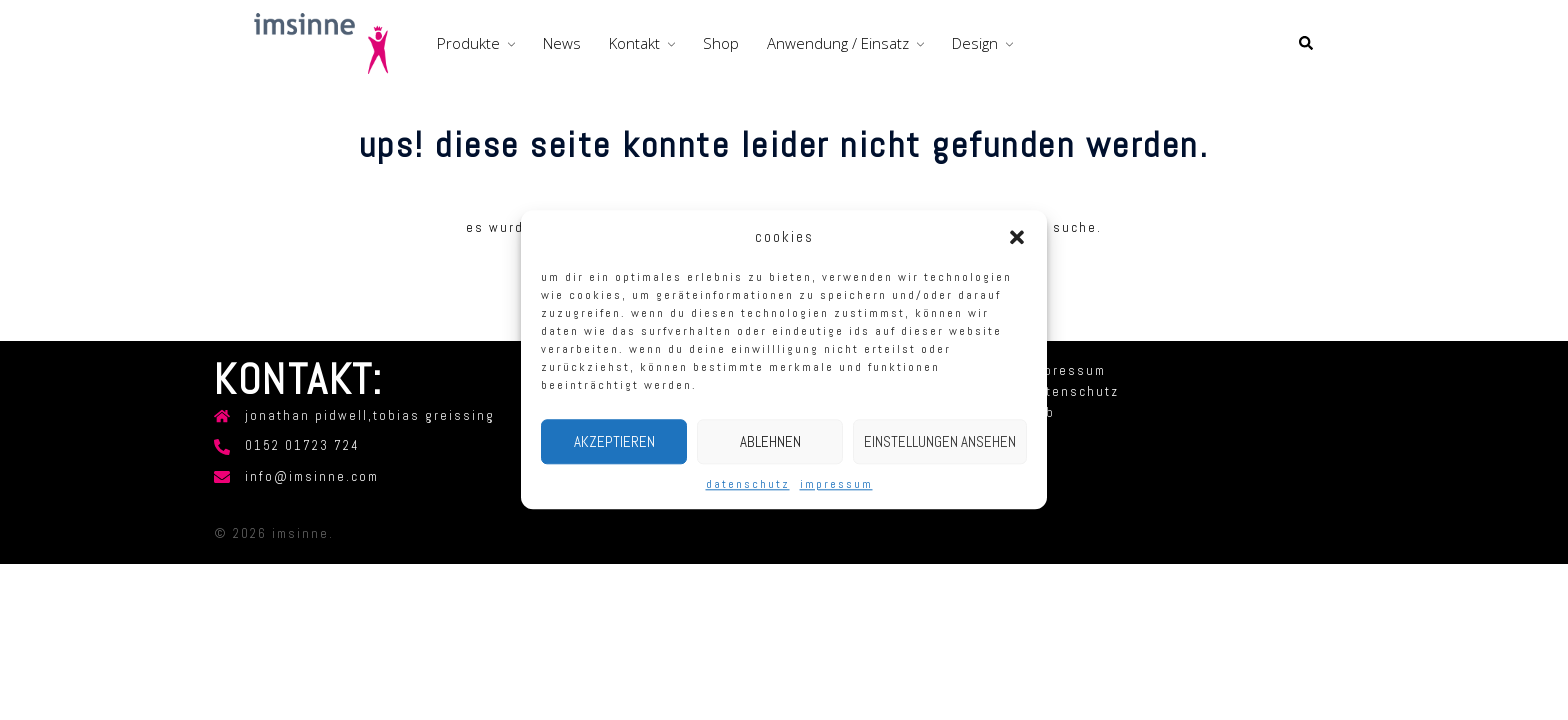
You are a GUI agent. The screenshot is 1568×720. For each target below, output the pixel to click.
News (562, 43)
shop (721, 43)
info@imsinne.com (312, 477)
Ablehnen (770, 441)
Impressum (836, 485)
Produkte (468, 43)
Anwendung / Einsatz (838, 43)
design (975, 43)
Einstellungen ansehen (940, 441)
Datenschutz (748, 485)
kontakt (634, 43)
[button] (1017, 237)
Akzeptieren (614, 441)
